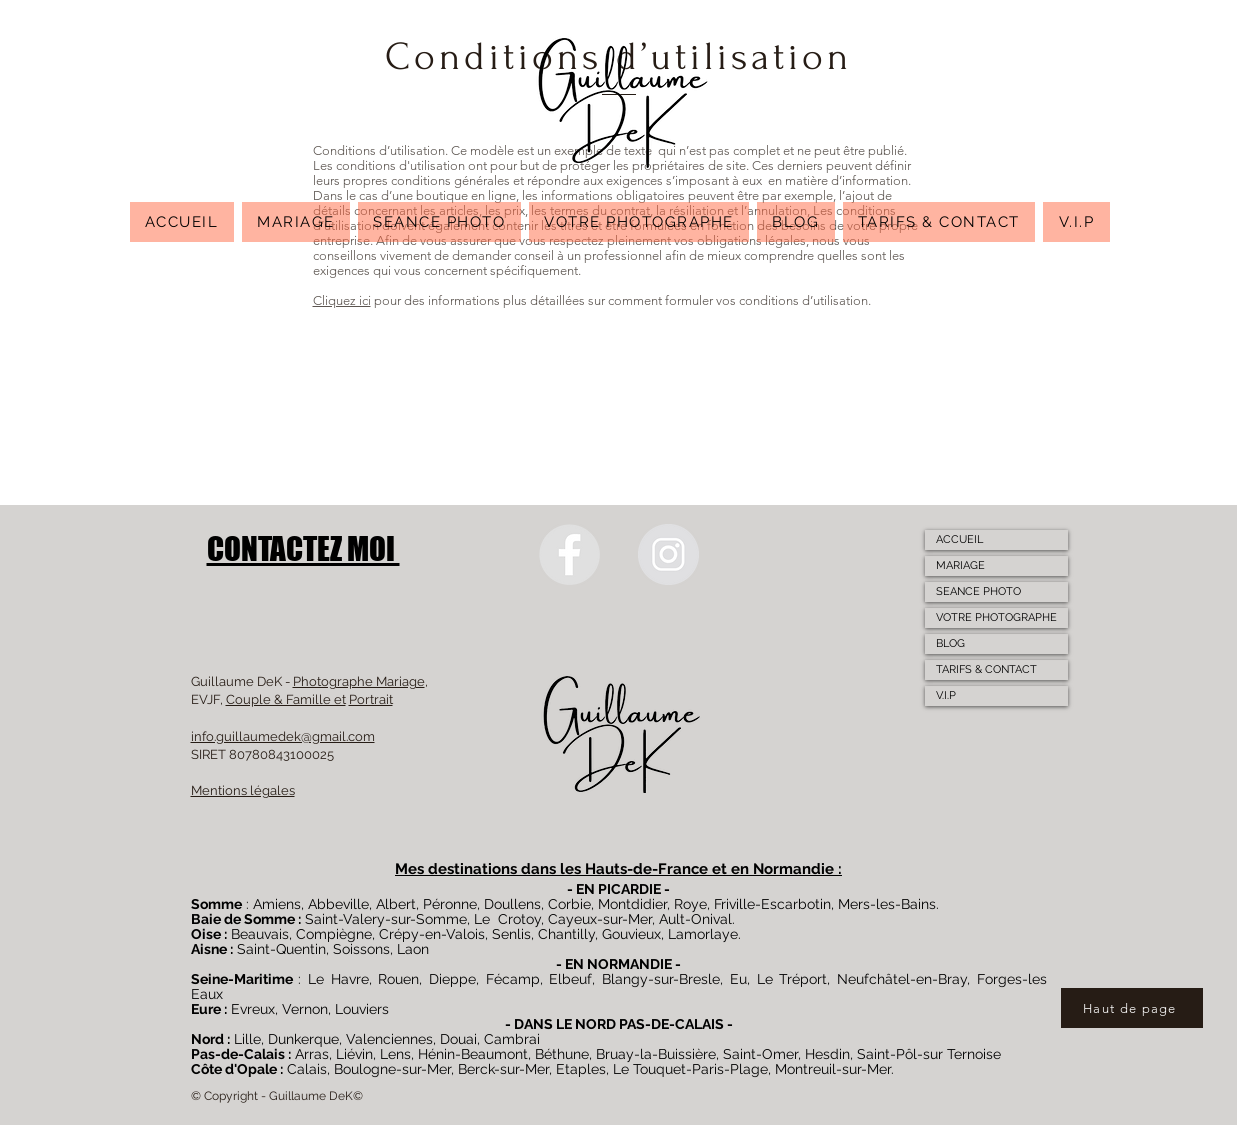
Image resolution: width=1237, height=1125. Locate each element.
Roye (690, 904)
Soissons (361, 949)
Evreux (253, 1009)
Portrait (371, 699)
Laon (413, 949)
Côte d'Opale (234, 1069)
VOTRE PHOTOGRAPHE (996, 617)
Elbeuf (570, 979)
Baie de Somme (243, 919)
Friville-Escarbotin (772, 904)
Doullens (512, 904)
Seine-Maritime (242, 979)
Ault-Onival (695, 919)
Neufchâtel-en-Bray (902, 979)
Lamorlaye (703, 934)
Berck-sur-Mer (503, 1069)
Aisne (209, 949)
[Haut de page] (1132, 1008)
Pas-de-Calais (238, 1054)
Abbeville (338, 904)
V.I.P (946, 695)
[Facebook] (569, 554)
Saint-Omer (760, 1054)
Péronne (450, 904)
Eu (738, 979)
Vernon (305, 1009)
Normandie (793, 869)
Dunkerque (303, 1039)
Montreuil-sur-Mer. (834, 1069)
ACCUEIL (959, 539)
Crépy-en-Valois (432, 934)
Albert (396, 904)
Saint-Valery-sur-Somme (386, 919)
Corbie (569, 904)
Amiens (277, 904)
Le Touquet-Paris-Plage (690, 1069)
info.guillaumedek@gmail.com (283, 736)
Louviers (362, 1009)
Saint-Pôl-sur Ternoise (929, 1054)
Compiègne (334, 934)
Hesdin (827, 1054)
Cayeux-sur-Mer (600, 919)
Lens (395, 1054)
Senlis (511, 934)
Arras (312, 1054)
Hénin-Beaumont (473, 1054)
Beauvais (260, 934)
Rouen (398, 979)
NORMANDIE (629, 964)
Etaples (581, 1069)
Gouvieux (631, 934)
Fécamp (513, 979)
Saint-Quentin (281, 949)
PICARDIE (629, 889)
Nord (207, 1039)
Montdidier (632, 904)
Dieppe (452, 979)
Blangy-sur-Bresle (661, 979)
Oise (206, 934)
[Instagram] (668, 554)
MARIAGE (960, 565)
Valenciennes (389, 1039)
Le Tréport (792, 979)
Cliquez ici (342, 300)
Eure (206, 1009)
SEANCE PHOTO (978, 591)
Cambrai (512, 1039)
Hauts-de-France (646, 869)
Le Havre (338, 979)
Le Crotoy (507, 919)
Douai (458, 1039)
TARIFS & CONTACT (986, 669)
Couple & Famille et (286, 699)
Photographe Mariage (359, 681)
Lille (247, 1039)
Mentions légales (243, 790)
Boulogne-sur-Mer (392, 1069)
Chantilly (566, 934)
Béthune (562, 1054)
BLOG (950, 643)
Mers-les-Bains (887, 904)
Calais (307, 1069)
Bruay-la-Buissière (656, 1054)
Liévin (354, 1054)
